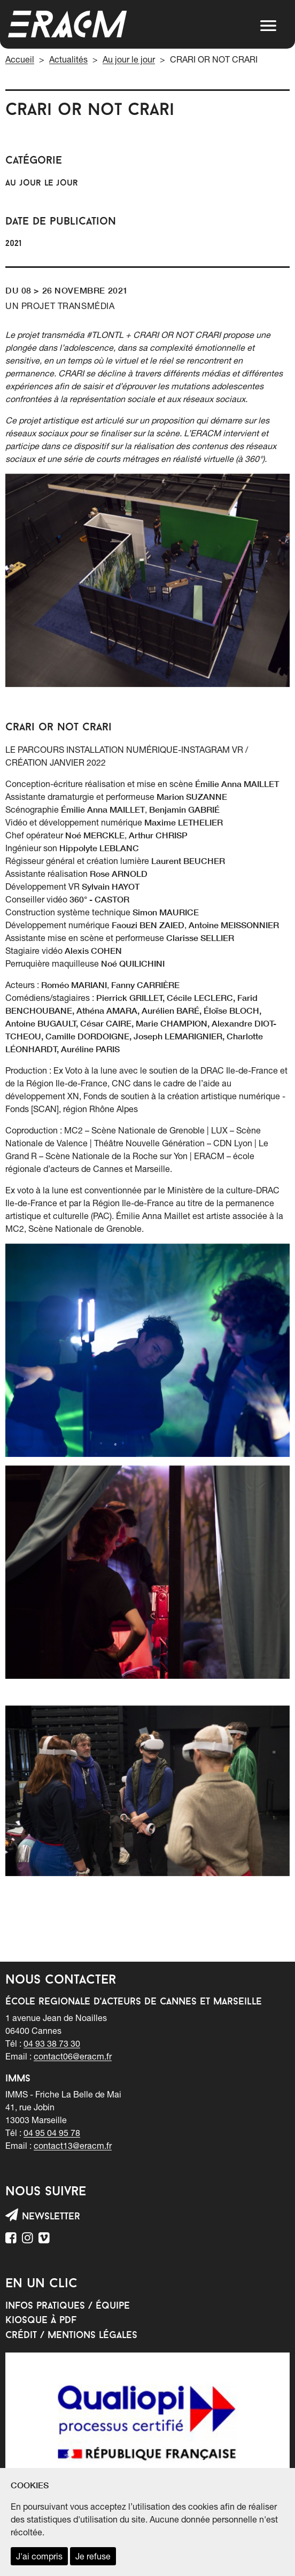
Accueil (19, 59)
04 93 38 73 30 (52, 2043)
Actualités (68, 59)
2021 (13, 244)
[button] (268, 25)
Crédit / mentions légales (71, 2336)
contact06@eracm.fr (73, 2056)
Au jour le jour (129, 59)
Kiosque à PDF (40, 2321)
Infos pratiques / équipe (67, 2306)
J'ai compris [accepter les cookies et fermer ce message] (39, 2556)
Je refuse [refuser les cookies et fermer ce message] (93, 2556)
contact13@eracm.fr (73, 2145)
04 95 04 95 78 (52, 2133)
